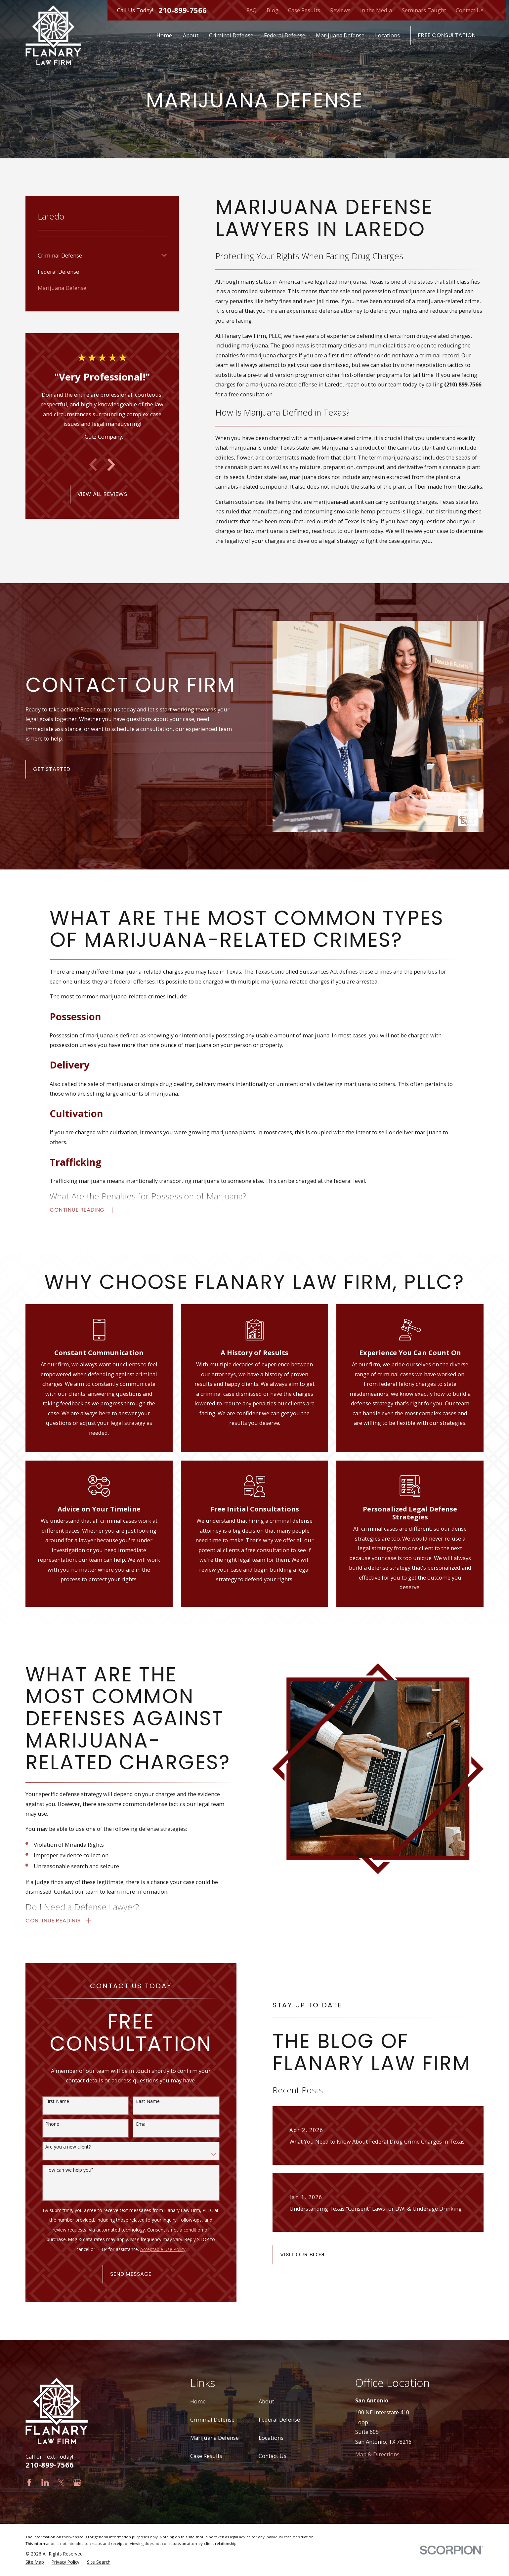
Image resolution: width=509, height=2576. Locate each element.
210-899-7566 (182, 10)
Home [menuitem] (164, 35)
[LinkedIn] (45, 2482)
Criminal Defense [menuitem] (231, 35)
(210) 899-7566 (462, 384)
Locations (271, 2437)
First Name (47, 2101)
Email (131, 2124)
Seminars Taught (424, 10)
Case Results (304, 10)
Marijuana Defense (214, 2437)
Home (198, 2401)
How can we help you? (59, 2170)
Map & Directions (377, 2454)
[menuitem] (98, 255)
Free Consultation (447, 35)
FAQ (251, 10)
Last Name (137, 2101)
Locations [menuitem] (387, 35)
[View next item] (111, 464)
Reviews (340, 10)
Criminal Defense (212, 2419)
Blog (272, 10)
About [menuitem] (190, 35)
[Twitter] (61, 2482)
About (266, 2401)
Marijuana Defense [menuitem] (340, 35)
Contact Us (470, 10)
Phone (42, 2124)
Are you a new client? (57, 2147)
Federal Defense (279, 2419)
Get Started (41, 769)
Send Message (120, 2274)
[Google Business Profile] (77, 2482)
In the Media (376, 10)
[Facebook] (29, 2482)
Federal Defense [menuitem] (284, 35)
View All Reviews (102, 494)
